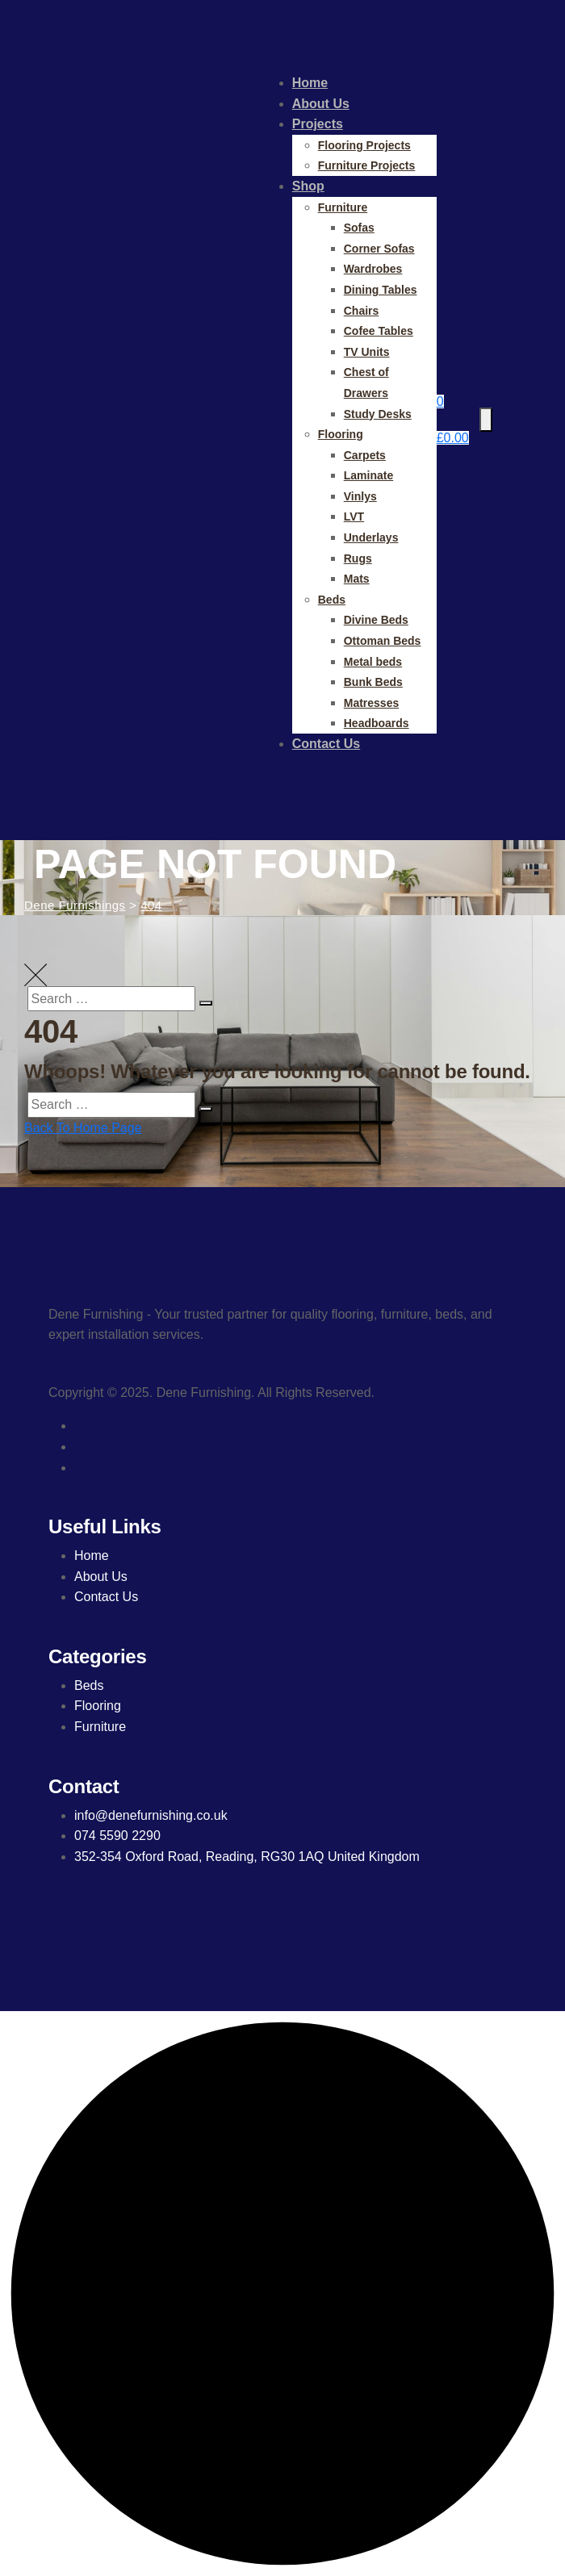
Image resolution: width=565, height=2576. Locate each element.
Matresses (372, 702)
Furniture (342, 207)
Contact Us (326, 744)
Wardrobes (373, 268)
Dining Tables (380, 289)
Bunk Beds (373, 681)
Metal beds (373, 661)
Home (310, 83)
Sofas (359, 227)
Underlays (371, 537)
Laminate (368, 475)
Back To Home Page (83, 1128)
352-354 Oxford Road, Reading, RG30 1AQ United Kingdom (247, 1856)
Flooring (340, 434)
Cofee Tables (378, 330)
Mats (357, 578)
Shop (308, 186)
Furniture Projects (367, 165)
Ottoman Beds (382, 640)
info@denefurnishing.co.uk (151, 1815)
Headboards (376, 723)
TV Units (367, 351)
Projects (317, 124)
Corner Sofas (379, 248)
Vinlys (360, 496)
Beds (331, 599)
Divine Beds (376, 619)
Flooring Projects (364, 145)
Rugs (358, 558)
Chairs (361, 310)
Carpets (365, 455)
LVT (354, 516)
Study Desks (378, 414)
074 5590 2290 (117, 1835)
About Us (320, 104)
